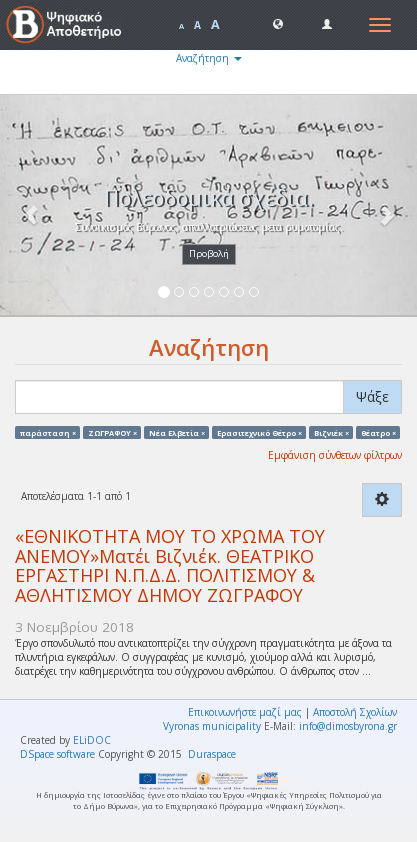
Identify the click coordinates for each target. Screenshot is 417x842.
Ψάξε (372, 396)
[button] (278, 23)
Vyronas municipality (212, 726)
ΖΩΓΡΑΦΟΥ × (112, 432)
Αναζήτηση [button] (209, 58)
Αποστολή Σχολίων (355, 712)
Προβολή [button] (209, 253)
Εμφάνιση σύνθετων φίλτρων (335, 455)
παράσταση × (48, 432)
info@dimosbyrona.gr (348, 726)
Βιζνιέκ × (331, 432)
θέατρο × (378, 432)
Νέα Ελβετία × (177, 432)
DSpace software (57, 754)
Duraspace (212, 754)
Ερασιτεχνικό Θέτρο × (259, 432)
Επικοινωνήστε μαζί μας (245, 712)
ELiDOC (92, 740)
